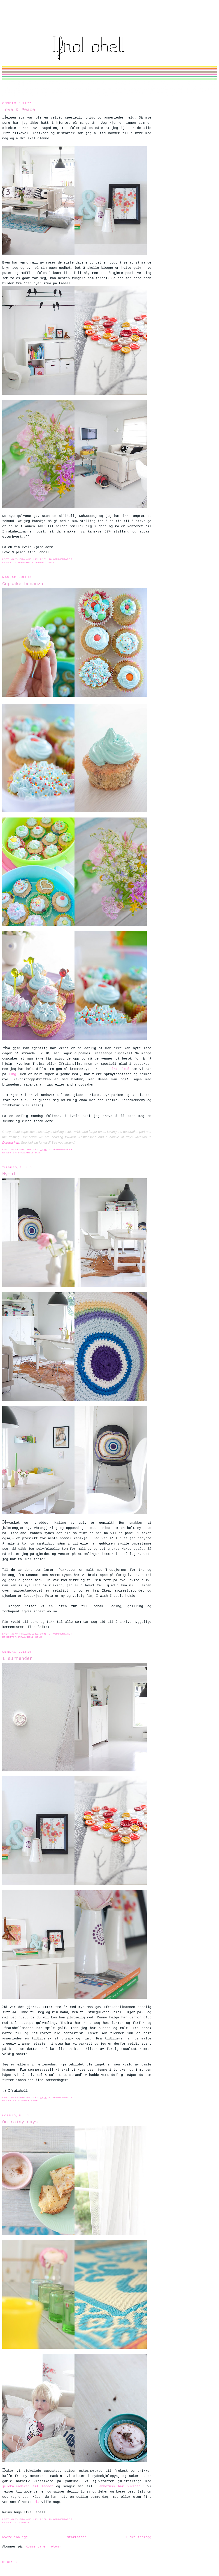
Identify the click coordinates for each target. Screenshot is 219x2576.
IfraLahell (26, 562)
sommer (41, 562)
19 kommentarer (60, 2519)
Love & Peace (18, 109)
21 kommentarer (60, 2097)
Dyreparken (10, 1142)
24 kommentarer (60, 1634)
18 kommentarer (60, 559)
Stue (51, 562)
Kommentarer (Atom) (43, 2546)
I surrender (17, 1658)
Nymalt (10, 1174)
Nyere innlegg (15, 2537)
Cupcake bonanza (22, 584)
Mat (37, 1152)
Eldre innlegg (138, 2537)
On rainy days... (24, 2122)
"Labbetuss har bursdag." (120, 2486)
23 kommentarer (60, 1149)
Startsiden (77, 2537)
